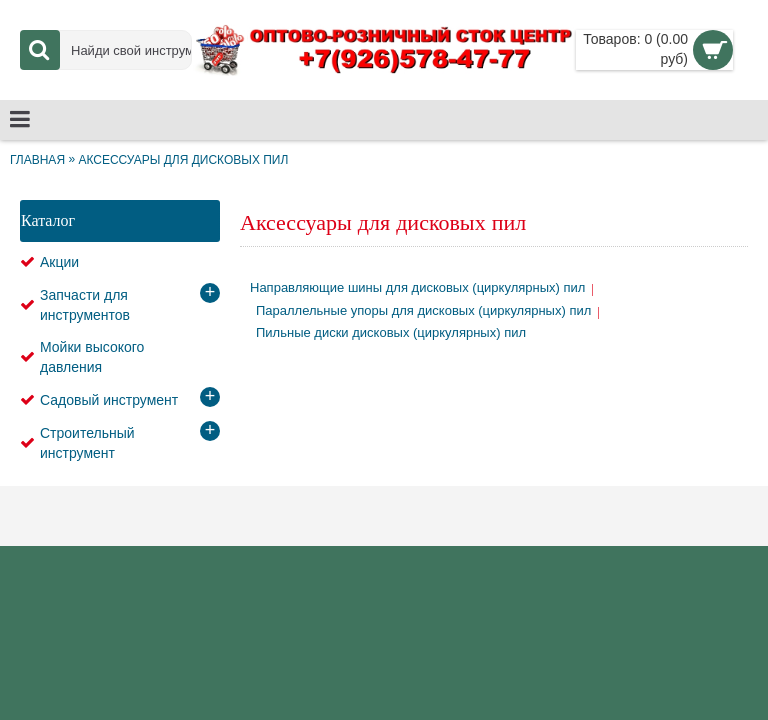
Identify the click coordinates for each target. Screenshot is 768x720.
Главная (37, 160)
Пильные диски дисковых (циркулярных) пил (391, 332)
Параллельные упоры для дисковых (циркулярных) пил (423, 310)
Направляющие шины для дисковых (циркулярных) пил (417, 287)
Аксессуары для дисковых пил (183, 160)
